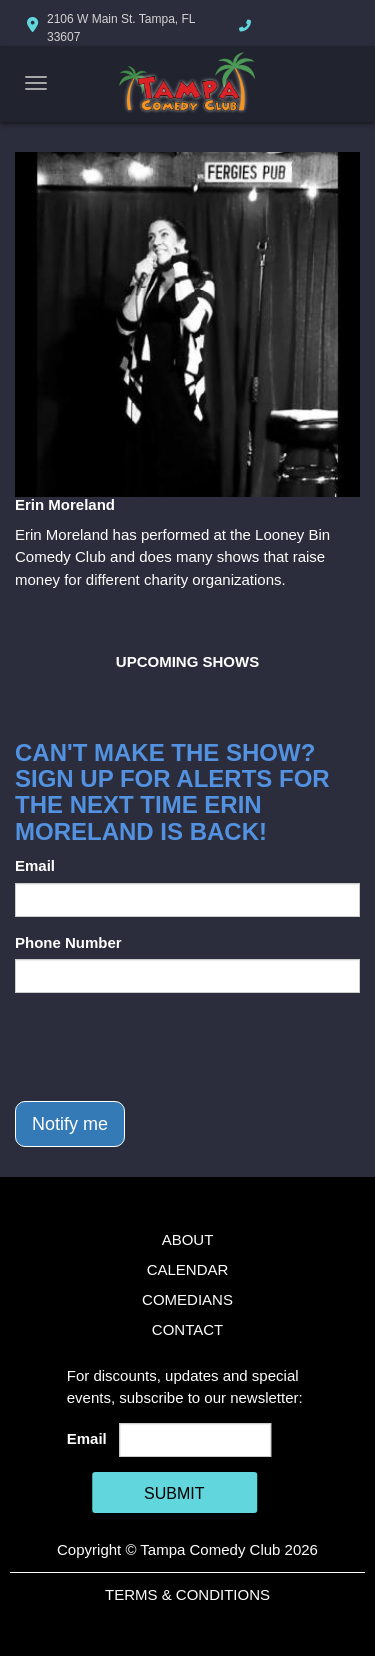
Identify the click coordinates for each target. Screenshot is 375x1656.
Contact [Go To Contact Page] (187, 1329)
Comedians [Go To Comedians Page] (187, 1299)
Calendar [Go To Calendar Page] (188, 1269)
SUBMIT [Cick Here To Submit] (174, 1493)
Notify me (70, 1124)
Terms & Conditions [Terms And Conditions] (187, 1594)
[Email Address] (195, 1440)
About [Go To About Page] (188, 1239)
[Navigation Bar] (36, 83)
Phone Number (68, 942)
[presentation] (167, 1047)
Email (35, 865)
